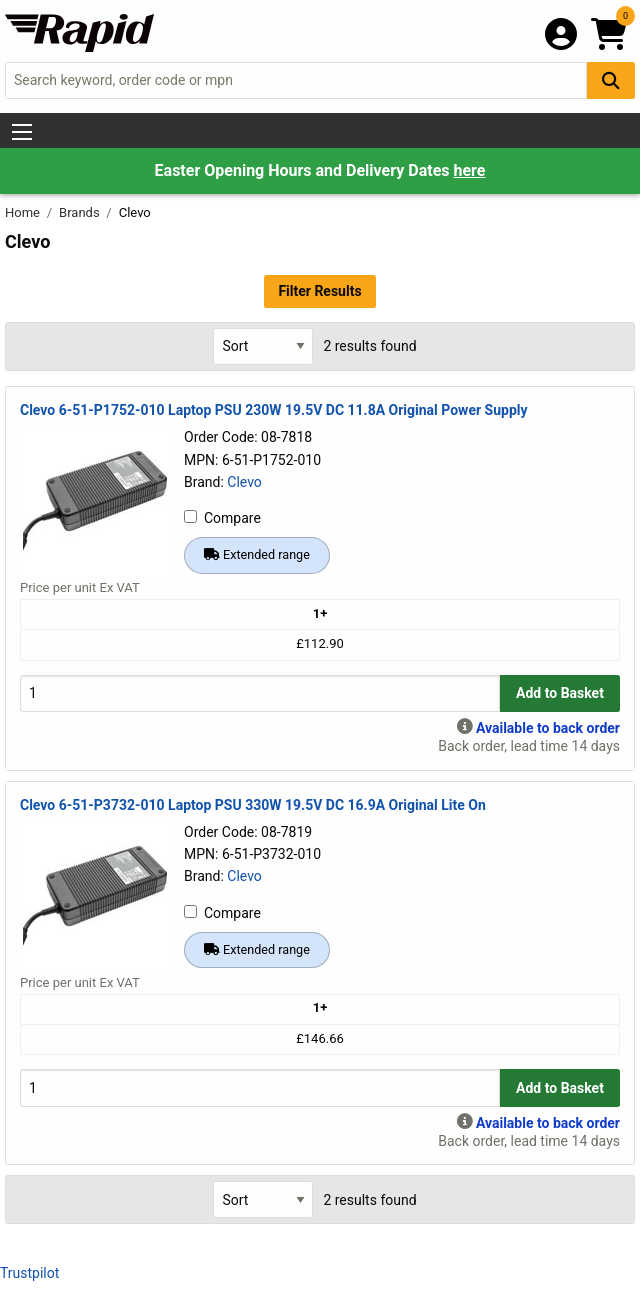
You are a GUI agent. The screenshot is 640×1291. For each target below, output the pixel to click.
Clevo (244, 482)
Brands (81, 212)
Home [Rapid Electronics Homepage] (24, 212)
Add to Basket (560, 693)
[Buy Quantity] (260, 693)
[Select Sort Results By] (263, 346)
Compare (222, 518)
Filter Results (319, 291)
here (469, 170)
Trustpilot (29, 1273)
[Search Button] (611, 80)
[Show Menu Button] (22, 132)
